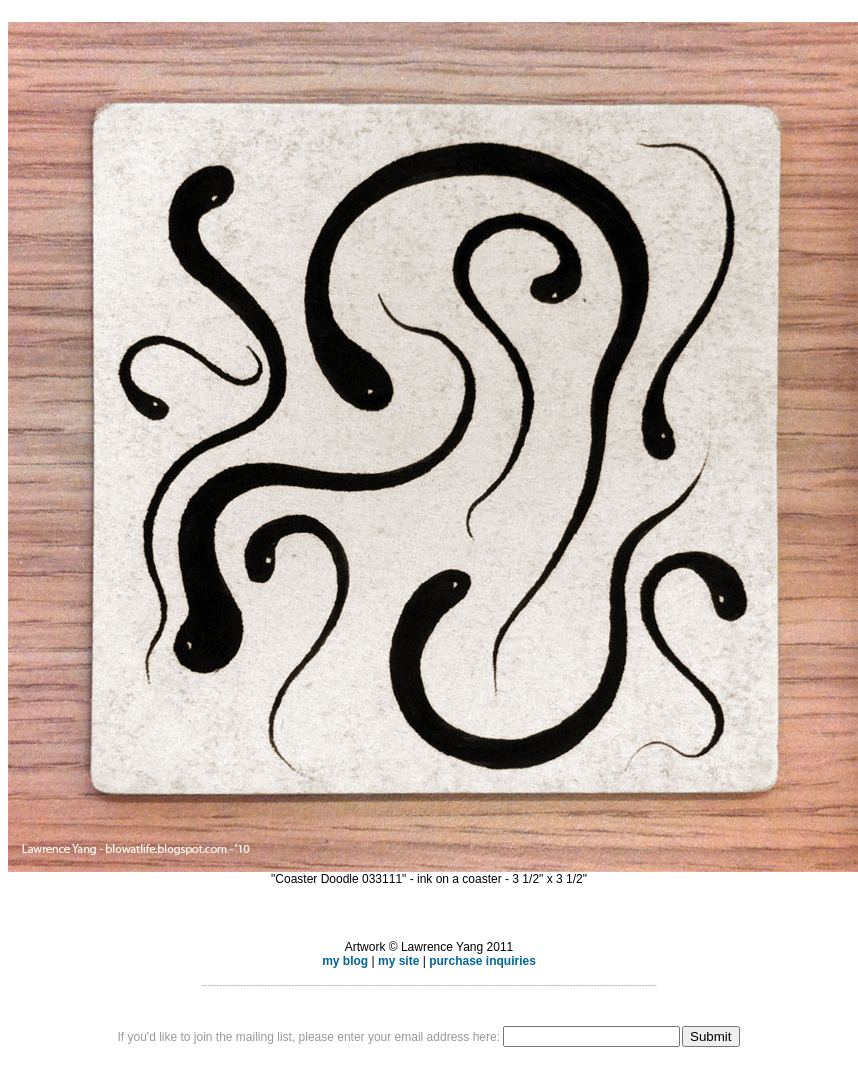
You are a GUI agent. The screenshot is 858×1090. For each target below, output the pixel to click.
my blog (345, 961)
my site (398, 961)
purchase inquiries (482, 961)
